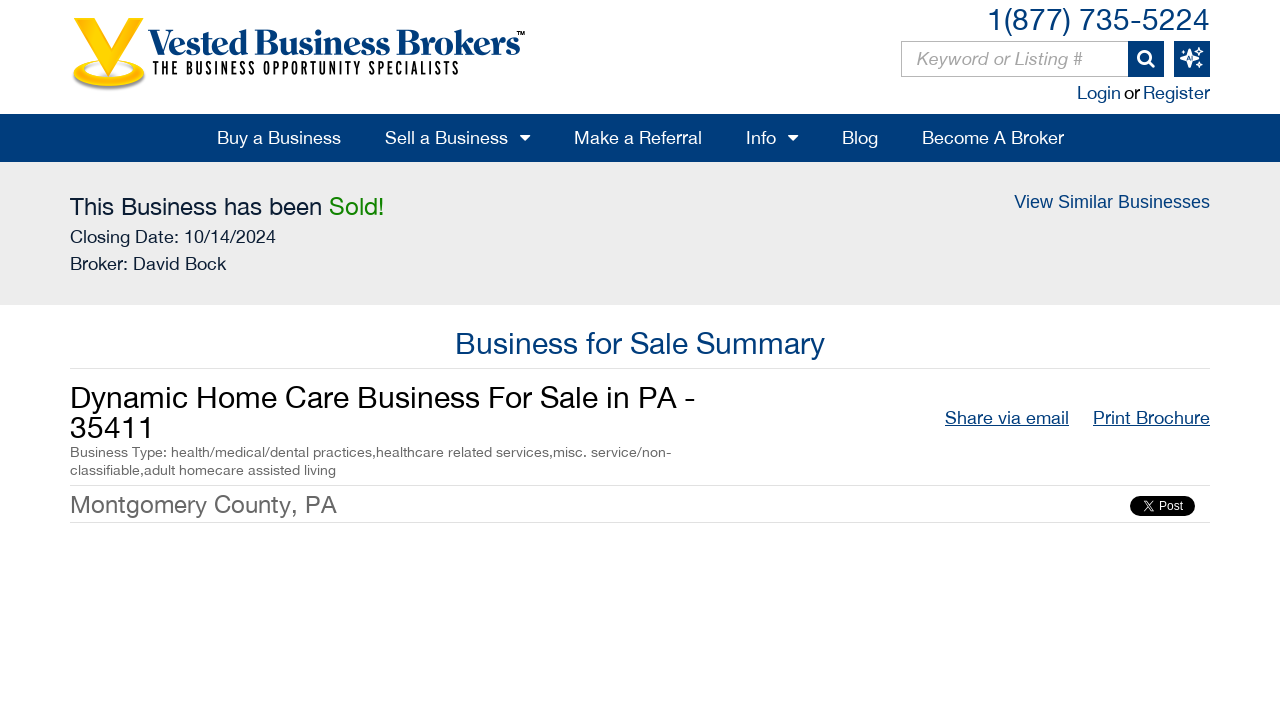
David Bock (179, 263)
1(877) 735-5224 (1098, 18)
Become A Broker (993, 137)
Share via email (1007, 417)
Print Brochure (1151, 417)
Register (1176, 92)
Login (1099, 92)
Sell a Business (446, 137)
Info (761, 137)
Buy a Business (279, 137)
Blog (860, 137)
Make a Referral (638, 137)
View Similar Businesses (1112, 202)
